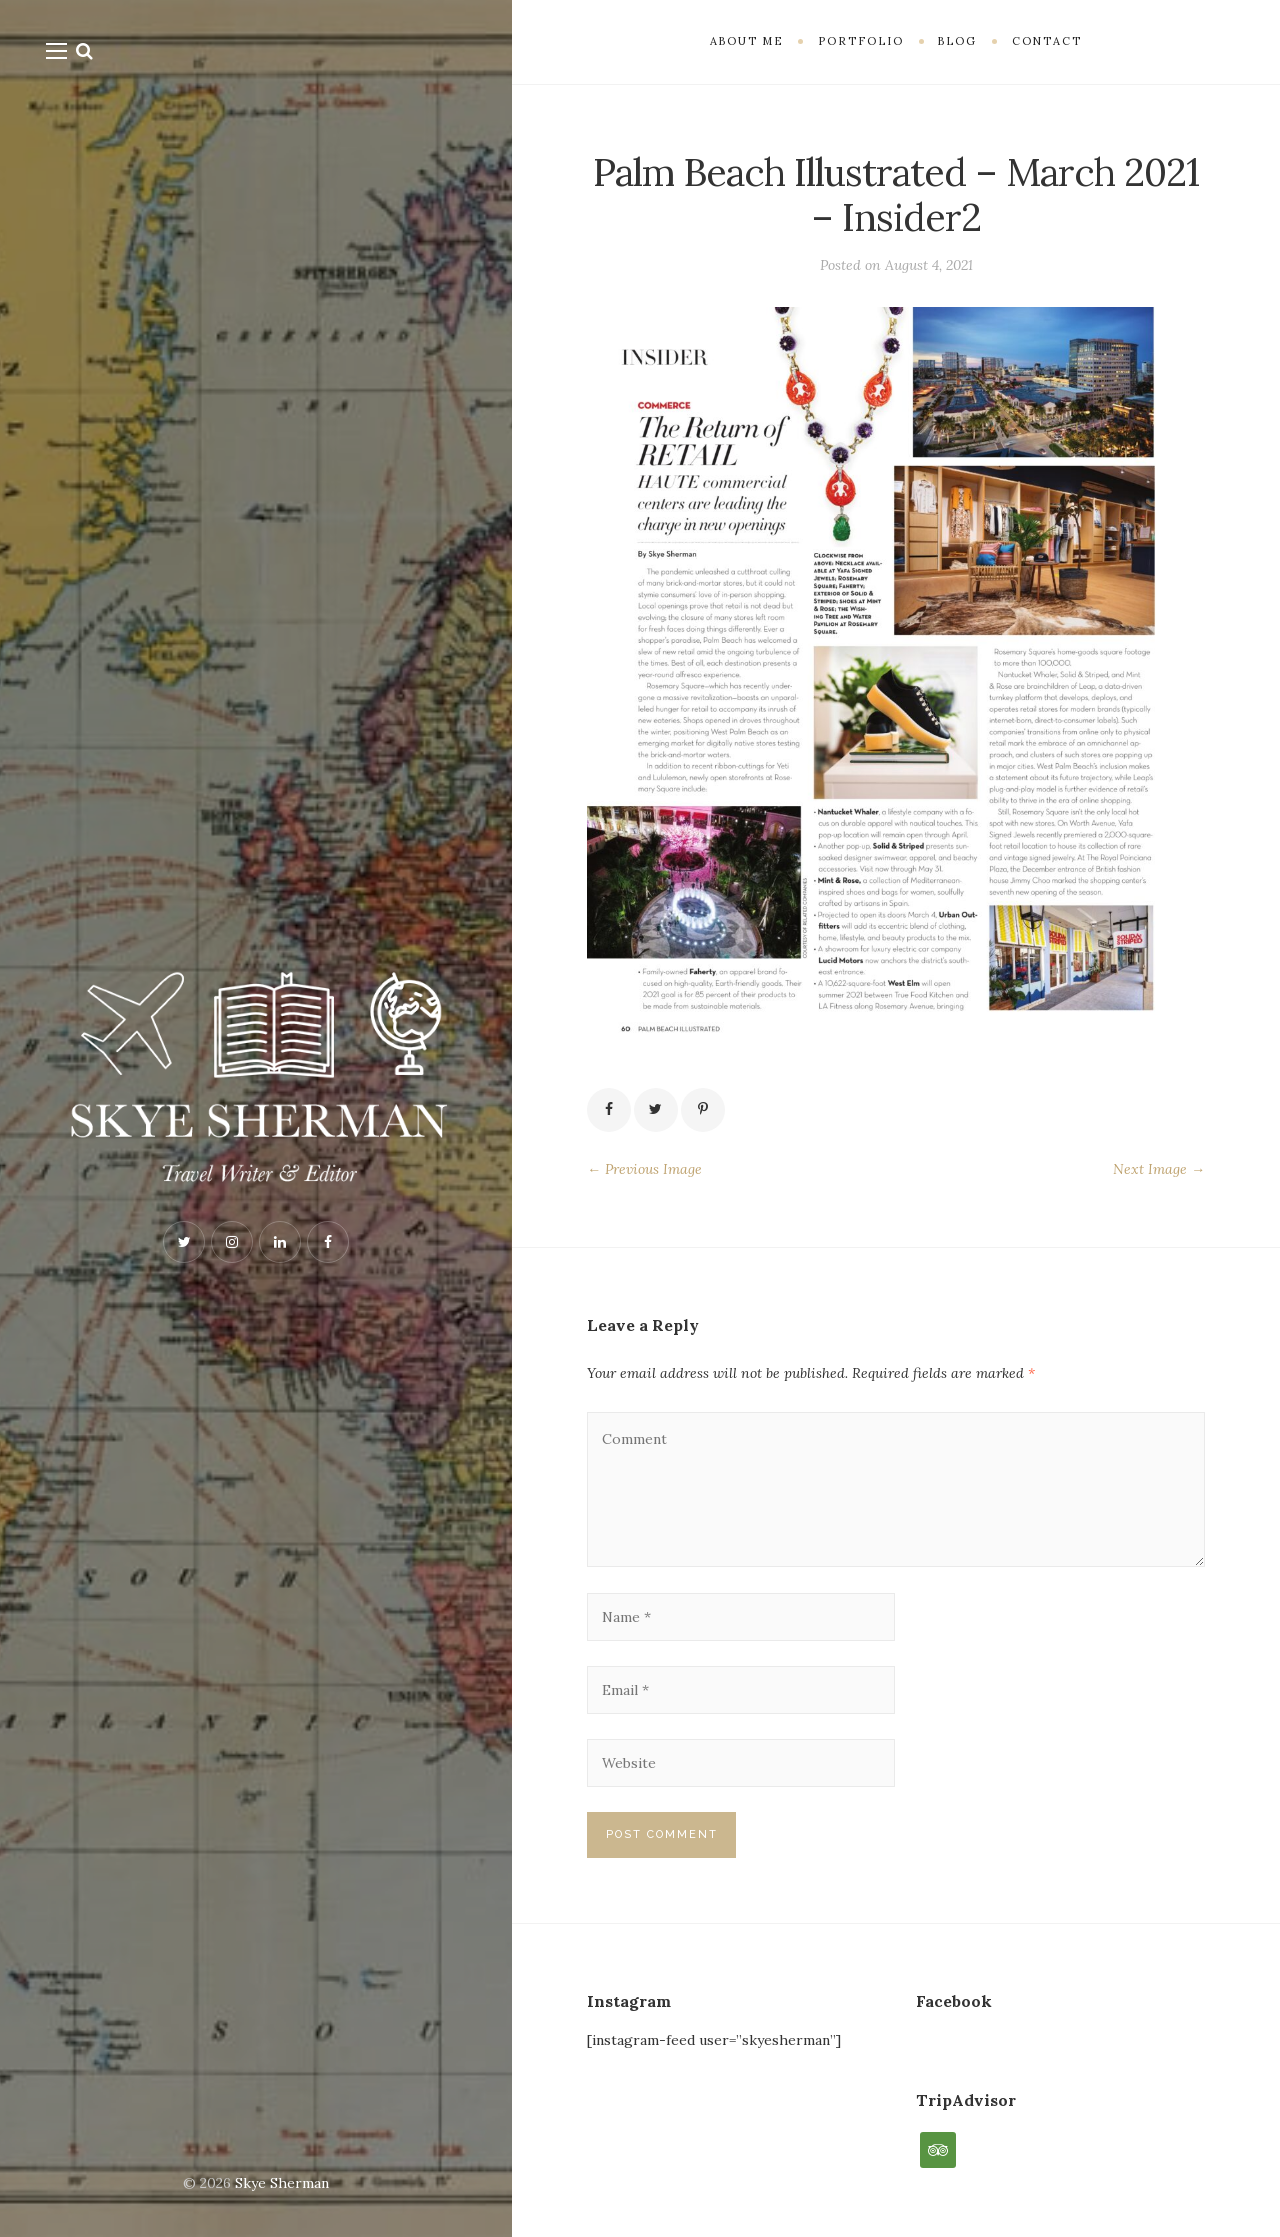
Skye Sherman (282, 2183)
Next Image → (1159, 1169)
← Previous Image (644, 1169)
